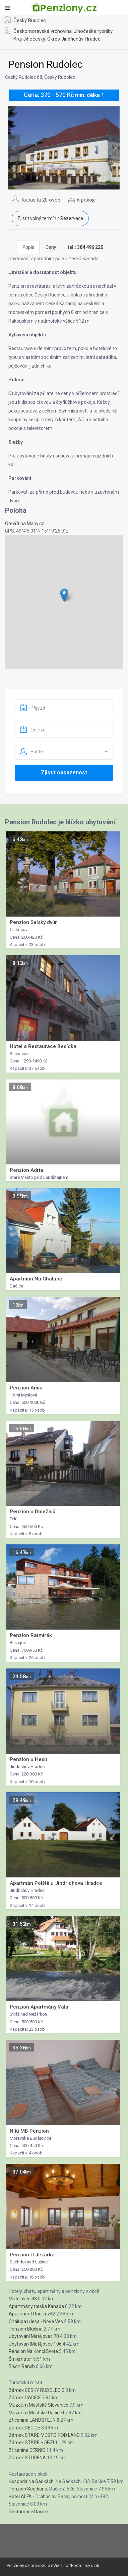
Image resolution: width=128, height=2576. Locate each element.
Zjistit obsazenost (64, 772)
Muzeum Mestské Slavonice (38, 2405)
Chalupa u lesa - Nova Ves (36, 2321)
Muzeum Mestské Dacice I (36, 2412)
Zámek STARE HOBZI (31, 2442)
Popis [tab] (28, 247)
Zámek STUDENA (27, 2457)
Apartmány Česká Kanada (36, 2306)
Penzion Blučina (26, 2329)
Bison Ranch (22, 2366)
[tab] (85, 247)
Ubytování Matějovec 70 (34, 2336)
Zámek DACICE (25, 2397)
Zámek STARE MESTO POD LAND (44, 2435)
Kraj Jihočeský (29, 39)
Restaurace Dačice (28, 2511)
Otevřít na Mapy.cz (24, 523)
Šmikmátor (20, 2359)
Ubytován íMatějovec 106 (35, 2344)
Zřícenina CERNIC (27, 2450)
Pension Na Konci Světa (33, 2351)
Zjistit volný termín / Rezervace (50, 218)
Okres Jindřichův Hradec (74, 39)
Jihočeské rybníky (93, 31)
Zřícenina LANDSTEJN (32, 2420)
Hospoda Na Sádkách (31, 2481)
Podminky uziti (85, 2565)
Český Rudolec (29, 20)
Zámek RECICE (24, 2427)
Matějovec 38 (23, 2298)
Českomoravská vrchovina (42, 31)
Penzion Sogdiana (28, 2488)
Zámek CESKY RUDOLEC (35, 2390)
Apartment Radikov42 (32, 2313)
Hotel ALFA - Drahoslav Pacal (39, 2496)
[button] (64, 595)
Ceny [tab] (51, 247)
